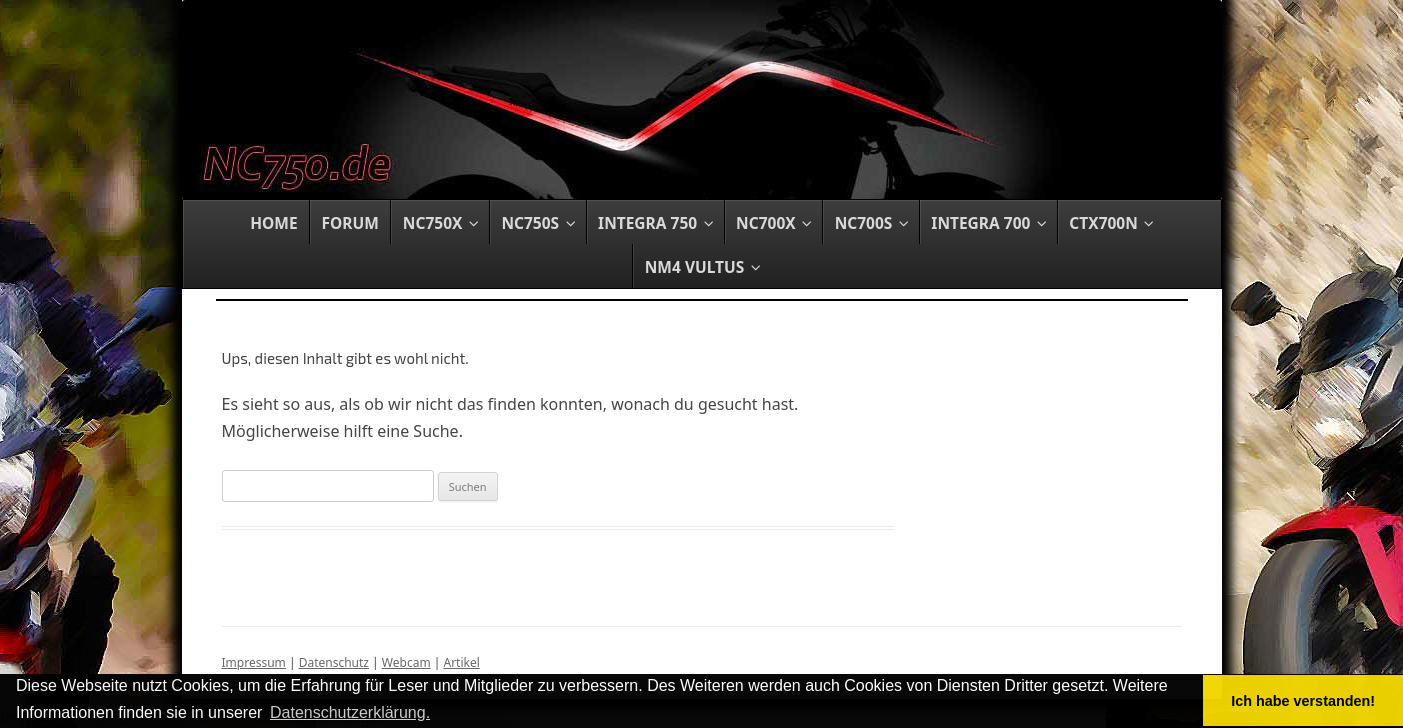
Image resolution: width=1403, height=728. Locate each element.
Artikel (461, 662)
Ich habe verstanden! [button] (1303, 701)
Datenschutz (334, 662)
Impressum (254, 662)
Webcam (406, 662)
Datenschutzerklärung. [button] (350, 712)
